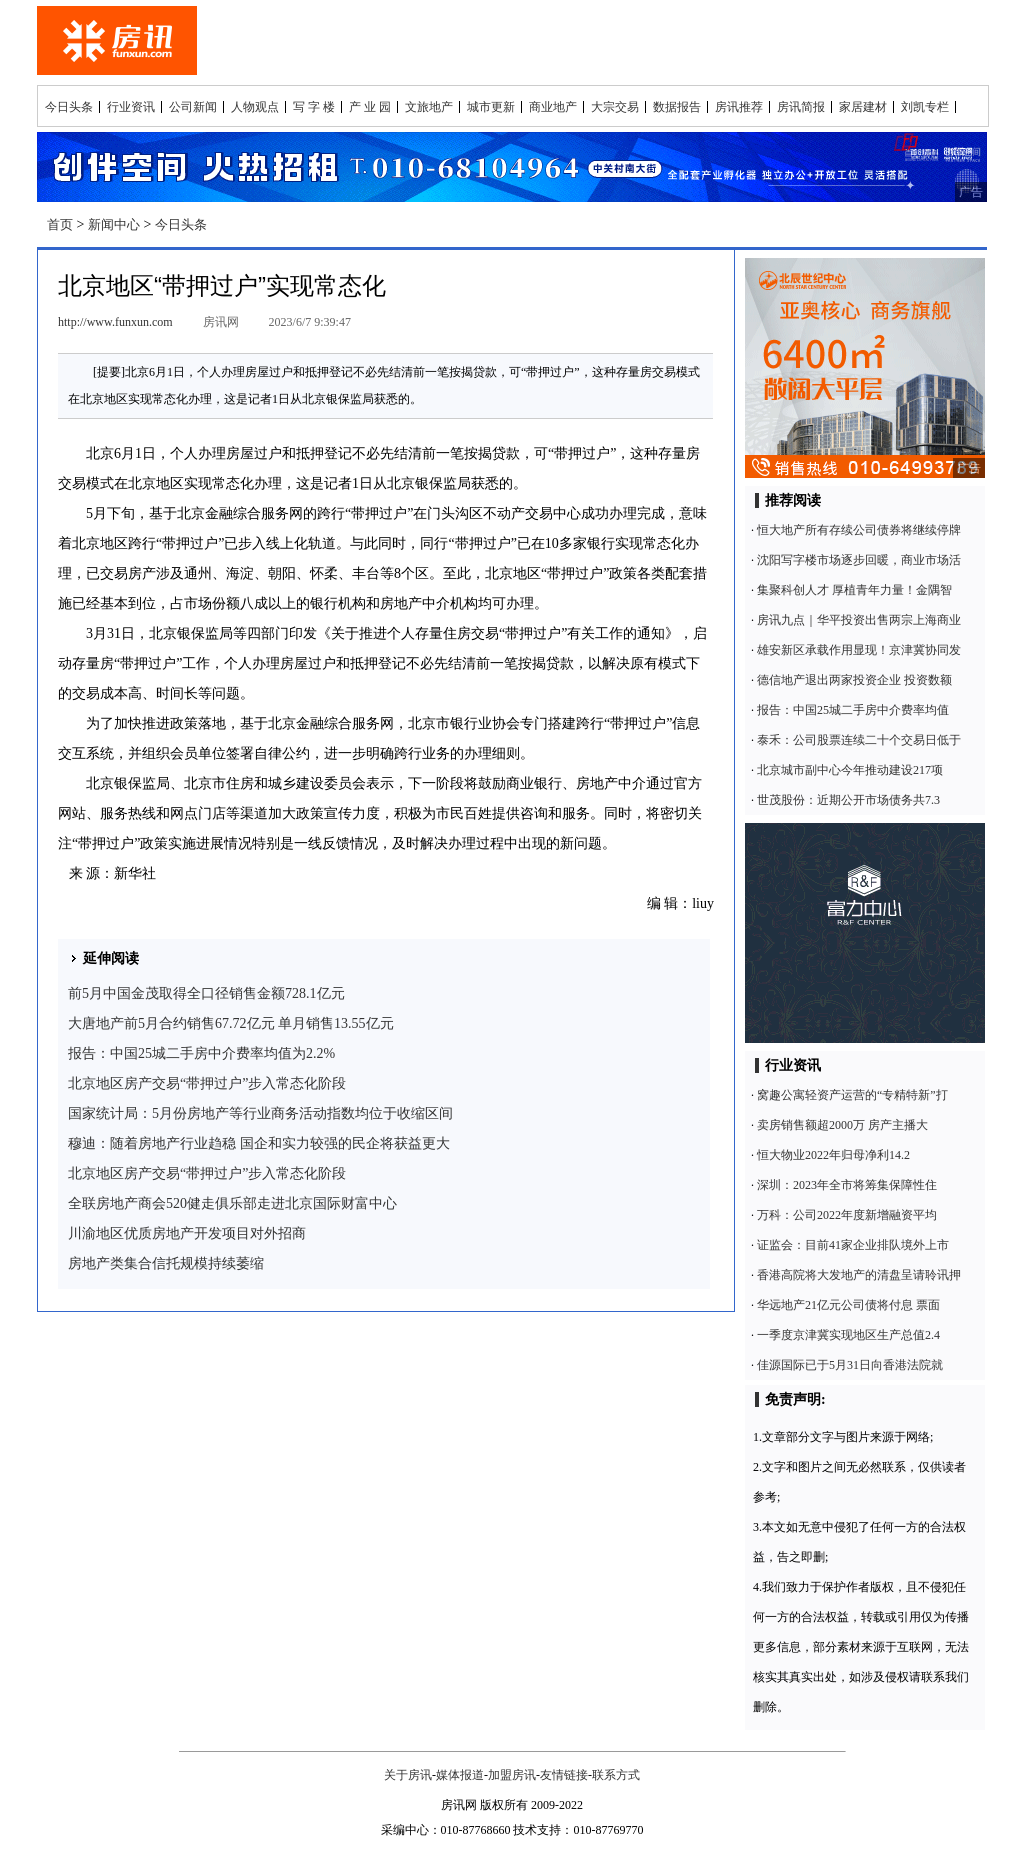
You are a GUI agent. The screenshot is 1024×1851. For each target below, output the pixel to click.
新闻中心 (114, 224)
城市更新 (491, 107)
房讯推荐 (739, 107)
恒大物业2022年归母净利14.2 (833, 1155)
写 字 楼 (314, 107)
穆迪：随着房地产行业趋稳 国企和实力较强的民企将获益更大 (259, 1143)
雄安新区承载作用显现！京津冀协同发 (859, 650)
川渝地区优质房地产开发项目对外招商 (187, 1233)
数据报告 (677, 107)
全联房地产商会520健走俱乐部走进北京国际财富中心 (232, 1203)
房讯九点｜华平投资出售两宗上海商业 (859, 620)
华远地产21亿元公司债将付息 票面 (848, 1305)
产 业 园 (370, 107)
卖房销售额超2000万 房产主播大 (842, 1125)
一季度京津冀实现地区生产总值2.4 (848, 1335)
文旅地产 (429, 107)
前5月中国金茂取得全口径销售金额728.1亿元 (206, 993)
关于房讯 (408, 1775)
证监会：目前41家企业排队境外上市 (853, 1245)
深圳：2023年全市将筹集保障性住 (847, 1185)
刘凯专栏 (925, 107)
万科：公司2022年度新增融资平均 (847, 1215)
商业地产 (553, 107)
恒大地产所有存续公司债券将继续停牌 (859, 530)
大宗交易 (615, 107)
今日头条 (69, 107)
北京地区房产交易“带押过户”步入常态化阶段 (207, 1083)
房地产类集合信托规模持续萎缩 (166, 1263)
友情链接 (564, 1775)
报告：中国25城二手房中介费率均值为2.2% (201, 1053)
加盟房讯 (512, 1775)
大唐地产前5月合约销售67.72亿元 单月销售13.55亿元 (231, 1023)
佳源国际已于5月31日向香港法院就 (850, 1365)
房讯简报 (801, 107)
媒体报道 (460, 1775)
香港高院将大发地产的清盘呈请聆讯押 (859, 1275)
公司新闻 (193, 107)
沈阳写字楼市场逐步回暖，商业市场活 (859, 560)
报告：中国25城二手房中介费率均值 (853, 710)
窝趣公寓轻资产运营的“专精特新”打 (852, 1095)
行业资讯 (131, 107)
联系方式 (616, 1775)
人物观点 (255, 107)
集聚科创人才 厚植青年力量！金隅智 (854, 590)
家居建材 (863, 107)
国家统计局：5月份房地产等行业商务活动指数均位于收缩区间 (260, 1113)
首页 (60, 224)
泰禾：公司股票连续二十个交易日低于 (859, 740)
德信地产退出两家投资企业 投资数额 (854, 680)
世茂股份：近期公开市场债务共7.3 (848, 800)
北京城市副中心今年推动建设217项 (850, 770)
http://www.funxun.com (115, 322)
